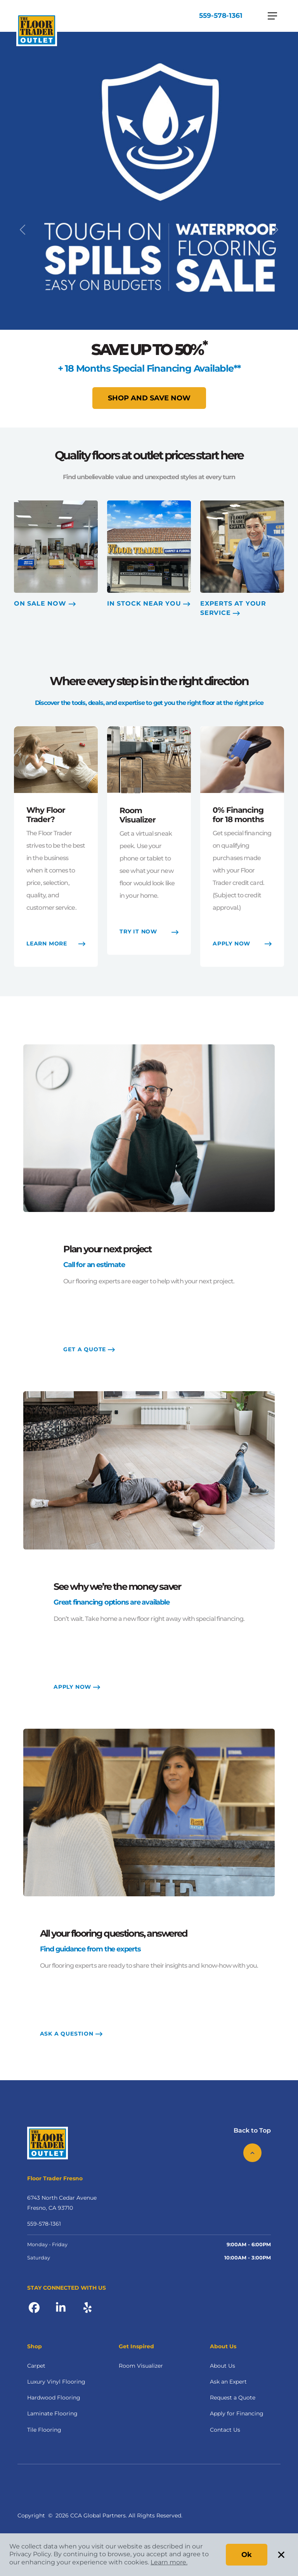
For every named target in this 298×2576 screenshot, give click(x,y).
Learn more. (169, 2562)
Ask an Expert (228, 2382)
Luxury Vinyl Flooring (56, 2382)
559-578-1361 (220, 16)
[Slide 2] (156, 417)
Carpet (36, 2366)
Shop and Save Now (149, 398)
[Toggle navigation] (272, 16)
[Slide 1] (142, 417)
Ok (246, 2554)
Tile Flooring (44, 2430)
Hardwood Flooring (53, 2398)
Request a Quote (232, 2398)
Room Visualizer (141, 2366)
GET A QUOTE (89, 1350)
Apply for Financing (236, 2414)
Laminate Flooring (52, 2414)
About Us (222, 2366)
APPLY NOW (77, 1687)
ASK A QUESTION (71, 2034)
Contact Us (225, 2430)
